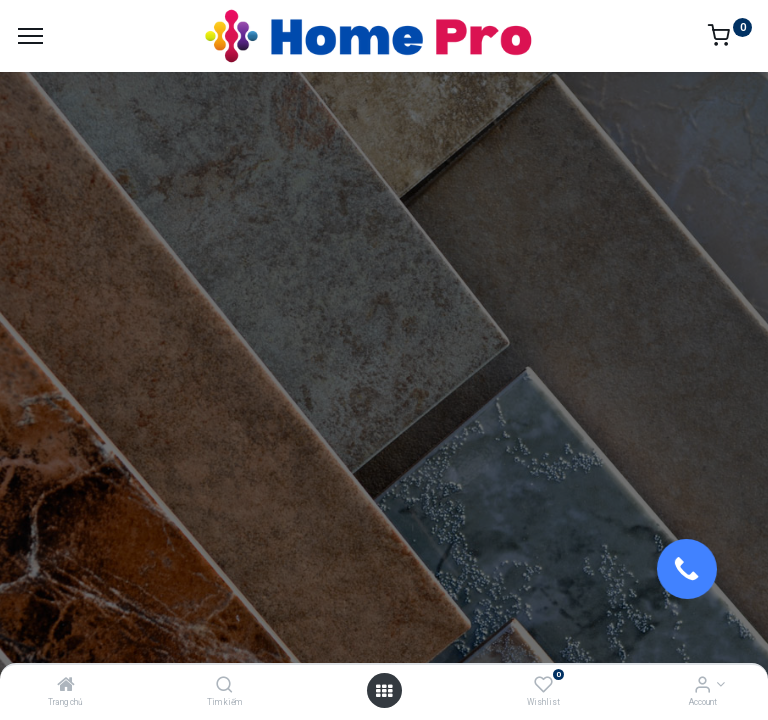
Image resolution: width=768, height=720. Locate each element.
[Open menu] (384, 691)
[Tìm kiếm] (224, 686)
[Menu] (30, 36)
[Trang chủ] (66, 686)
